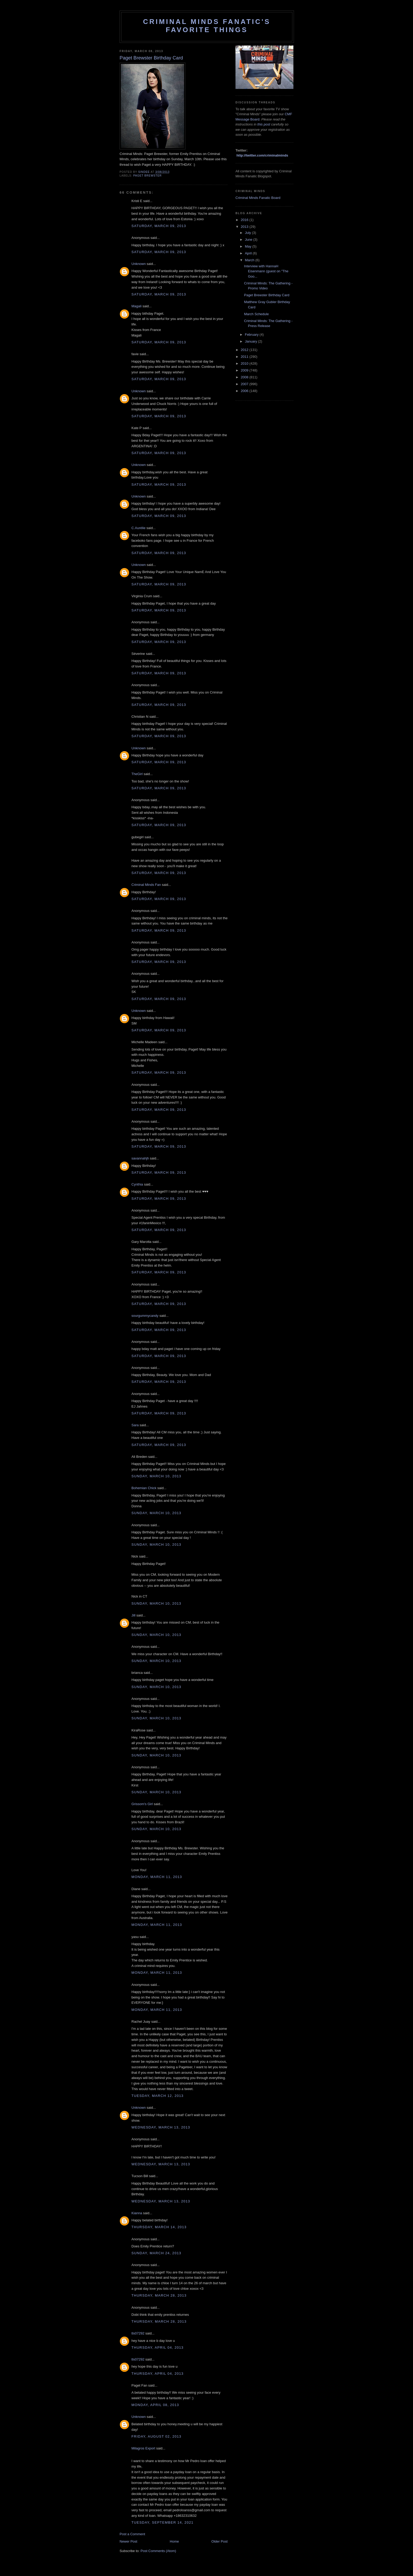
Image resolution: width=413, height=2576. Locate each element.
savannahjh (140, 1158)
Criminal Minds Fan (146, 885)
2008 (245, 377)
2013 (245, 227)
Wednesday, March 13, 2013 (160, 2127)
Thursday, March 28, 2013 (158, 2295)
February (252, 335)
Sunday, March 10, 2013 (156, 1476)
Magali (136, 306)
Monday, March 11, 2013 (156, 1877)
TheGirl (137, 774)
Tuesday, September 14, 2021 (162, 2522)
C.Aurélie (138, 528)
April (249, 253)
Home (174, 2541)
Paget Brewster (147, 175)
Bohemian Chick (143, 1488)
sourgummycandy (145, 1316)
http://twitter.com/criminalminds (262, 155)
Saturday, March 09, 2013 (158, 226)
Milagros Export (143, 2448)
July (248, 233)
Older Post (220, 2541)
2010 (245, 363)
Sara (135, 1425)
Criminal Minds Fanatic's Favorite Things (207, 26)
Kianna (136, 2213)
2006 (245, 391)
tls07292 (137, 2333)
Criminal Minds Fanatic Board (258, 198)
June (249, 240)
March (250, 260)
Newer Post (128, 2541)
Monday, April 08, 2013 (155, 2405)
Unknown (138, 264)
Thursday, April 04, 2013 (157, 2347)
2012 (245, 350)
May (248, 246)
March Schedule (256, 314)
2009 (245, 370)
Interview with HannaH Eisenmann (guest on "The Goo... (266, 271)
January (251, 341)
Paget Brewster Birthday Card (266, 295)
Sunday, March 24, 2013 (156, 2253)
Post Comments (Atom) (158, 2551)
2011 (245, 357)
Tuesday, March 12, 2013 (157, 2096)
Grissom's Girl (142, 1804)
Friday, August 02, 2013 (156, 2436)
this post (263, 124)
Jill (133, 1615)
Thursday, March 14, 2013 (158, 2227)
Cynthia (137, 1184)
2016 (245, 220)
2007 (245, 384)
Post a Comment (132, 2534)
